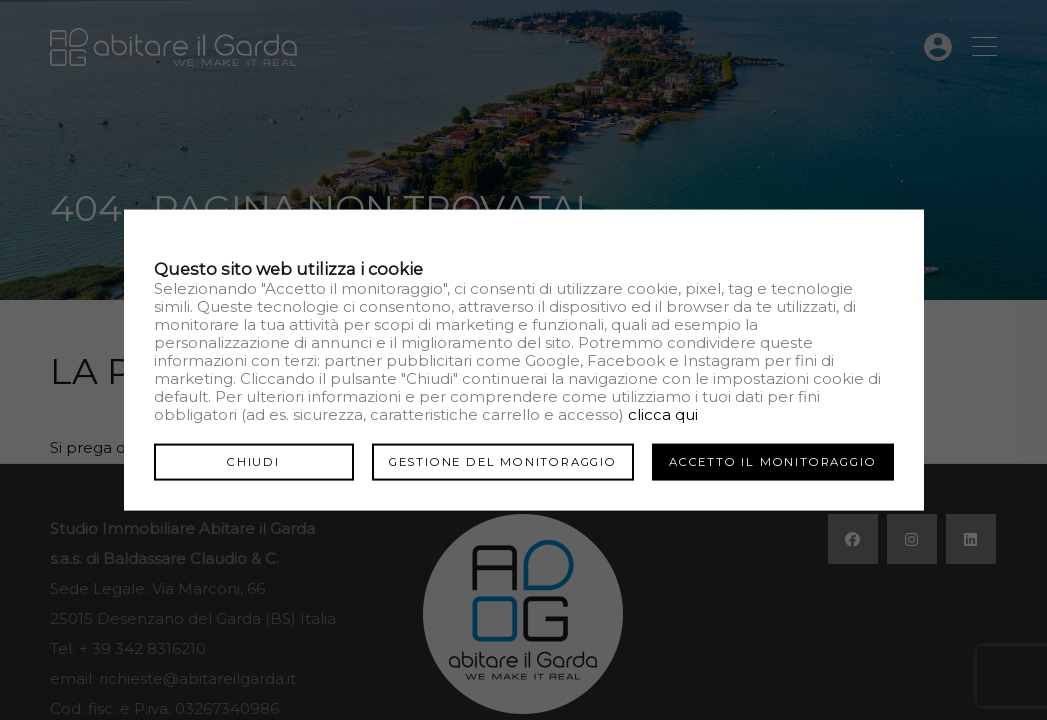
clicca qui (663, 413)
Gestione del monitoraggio (503, 461)
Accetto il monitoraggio (772, 461)
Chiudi (253, 461)
